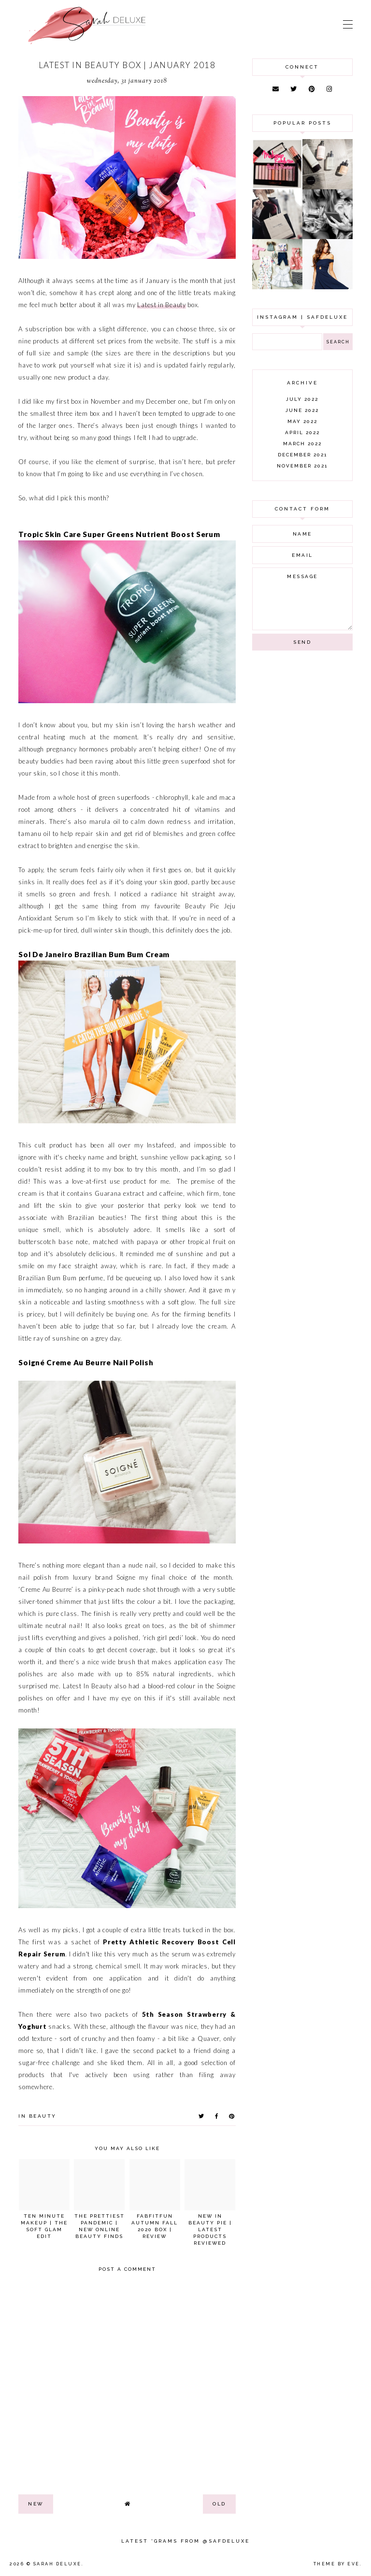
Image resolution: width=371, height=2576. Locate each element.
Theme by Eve (337, 2564)
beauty (43, 2116)
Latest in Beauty (161, 305)
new (35, 2503)
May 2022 (302, 421)
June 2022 (302, 410)
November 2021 (302, 465)
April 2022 (302, 432)
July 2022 (302, 399)
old (219, 2503)
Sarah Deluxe (57, 2564)
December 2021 (302, 454)
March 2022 (302, 443)
